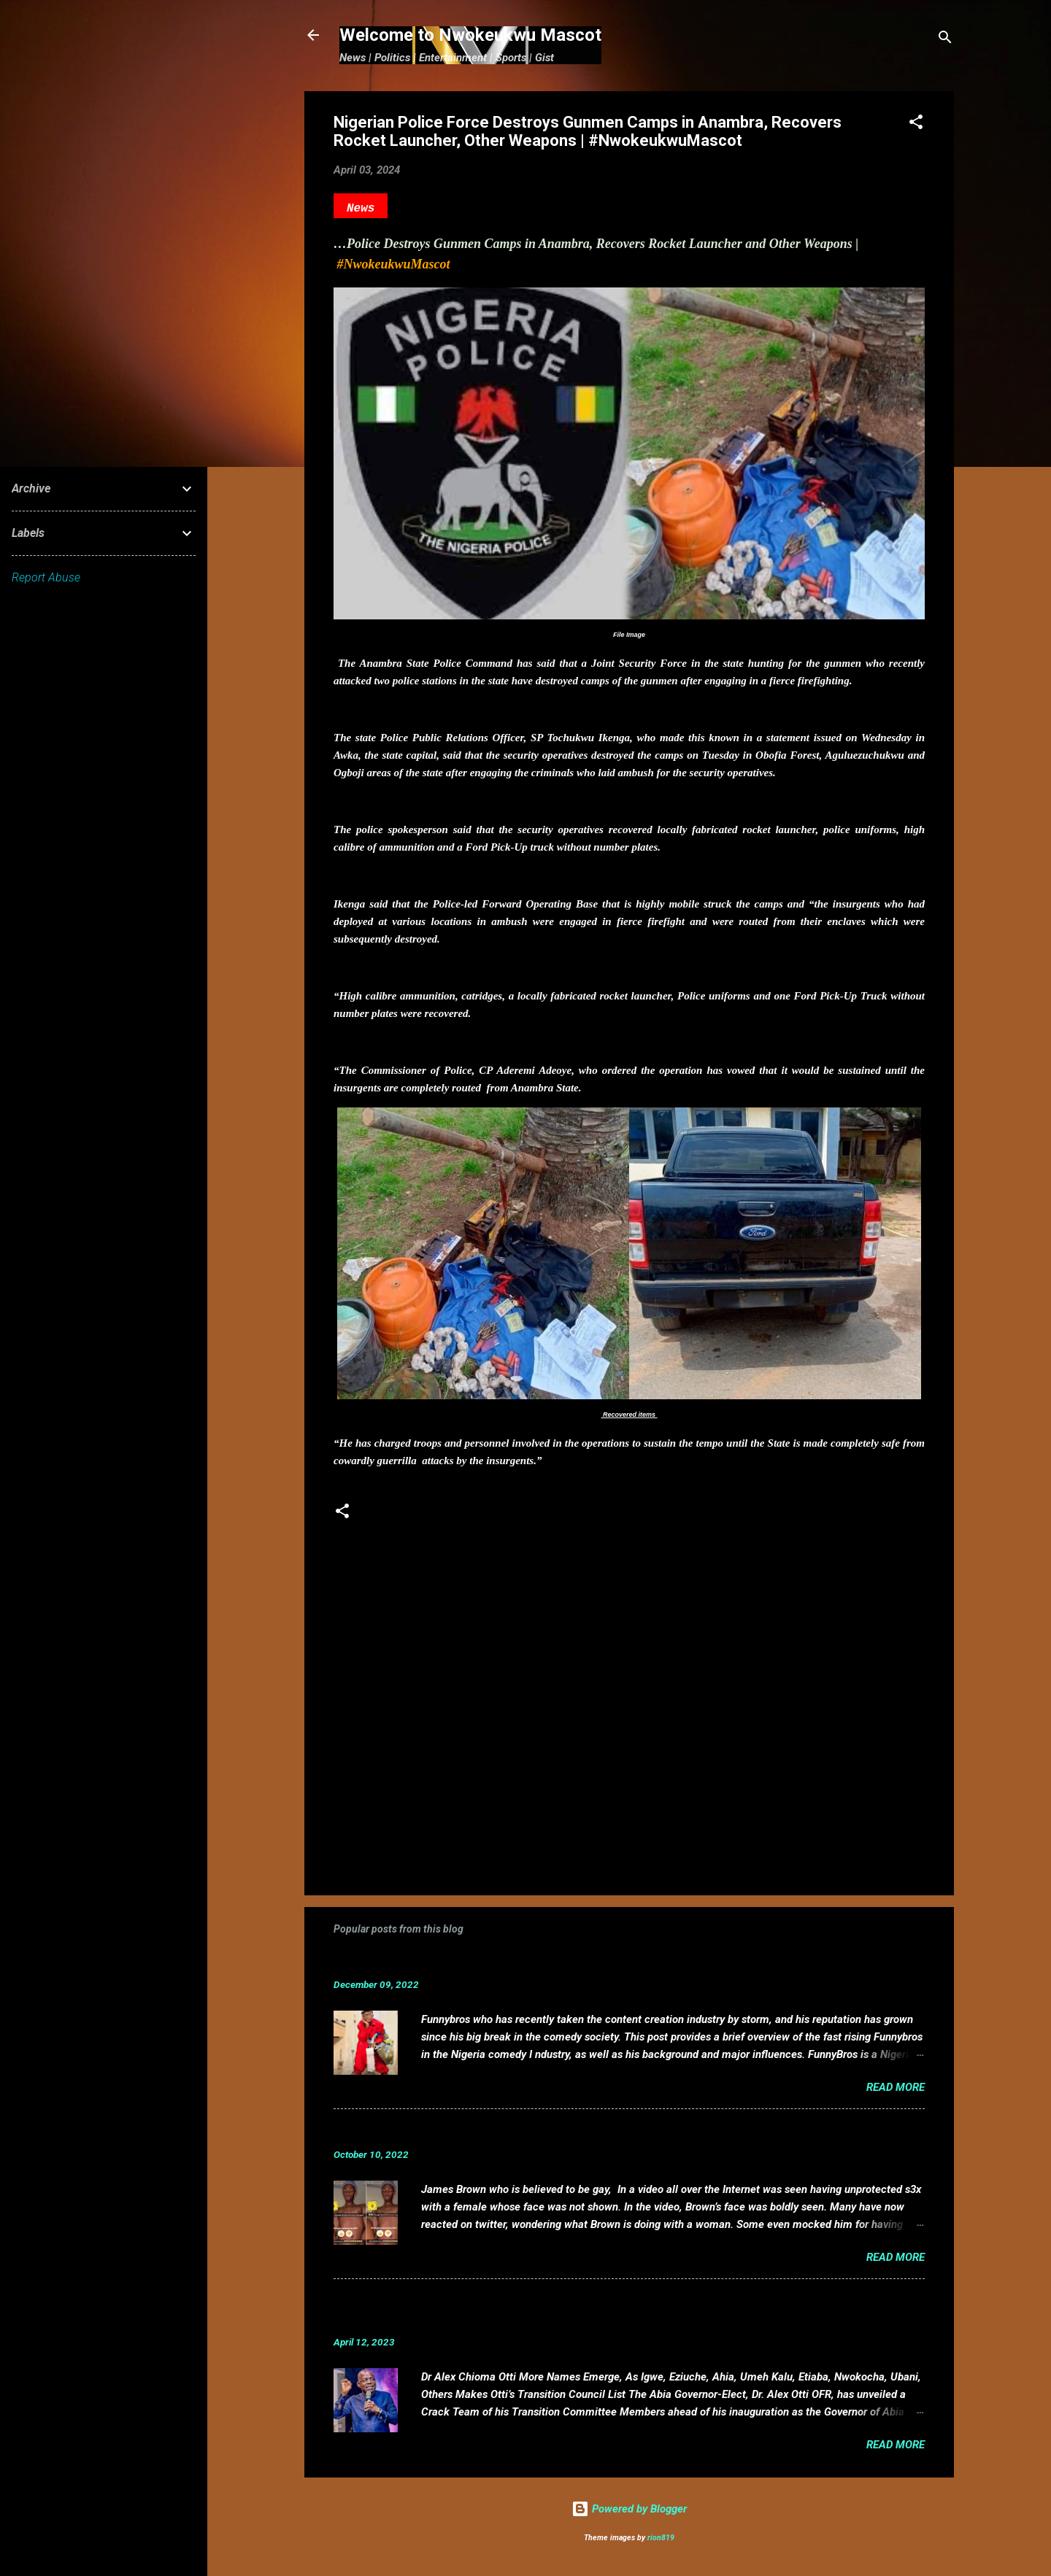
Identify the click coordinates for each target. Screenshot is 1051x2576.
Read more (895, 2087)
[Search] (945, 40)
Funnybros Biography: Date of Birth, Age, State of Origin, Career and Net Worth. (572, 1962)
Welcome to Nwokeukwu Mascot (470, 35)
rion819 (660, 2537)
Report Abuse (46, 577)
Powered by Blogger (629, 2508)
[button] (916, 124)
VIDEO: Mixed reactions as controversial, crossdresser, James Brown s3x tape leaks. (588, 2132)
